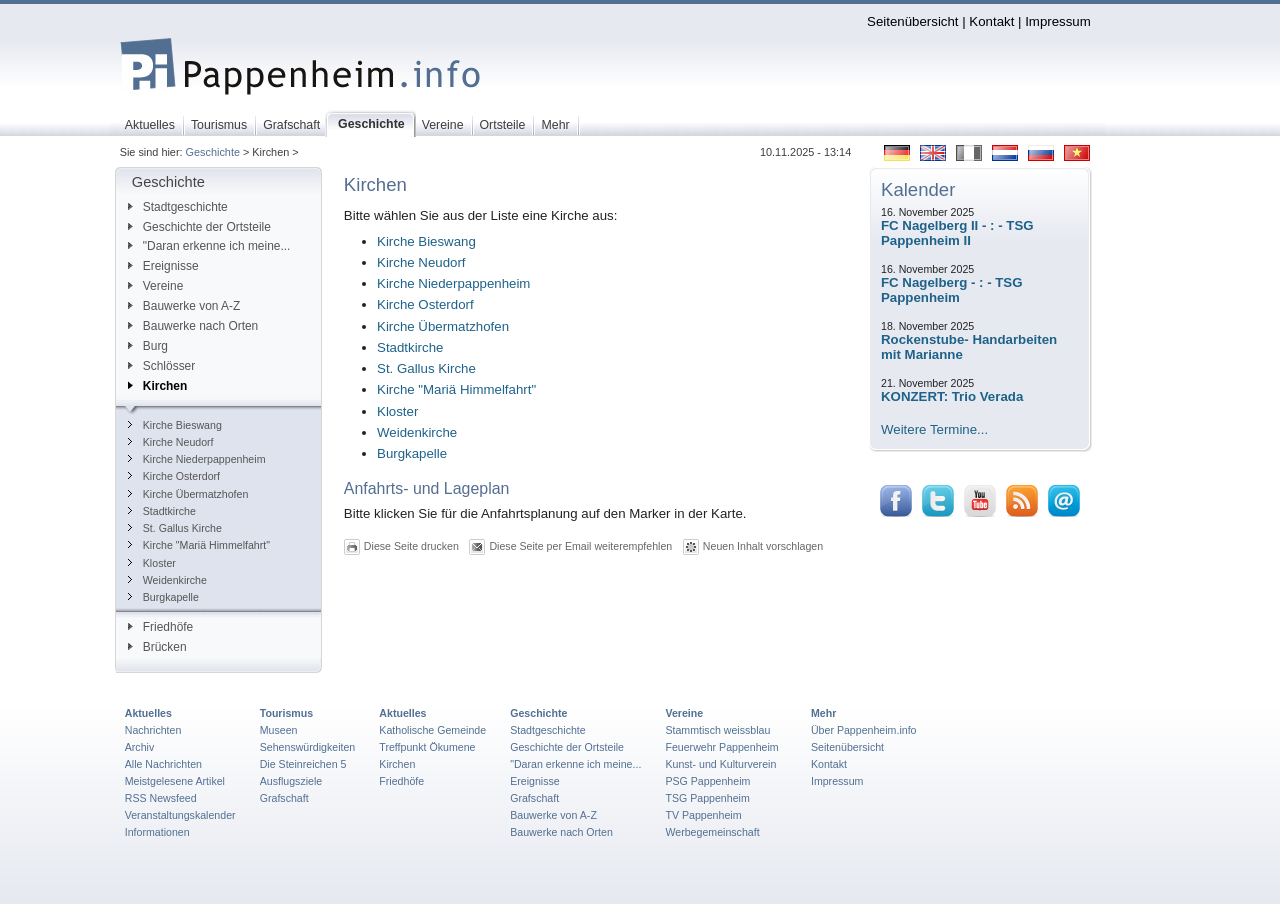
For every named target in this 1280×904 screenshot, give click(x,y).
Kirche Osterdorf (174, 476)
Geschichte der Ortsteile (199, 227)
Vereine (156, 286)
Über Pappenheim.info (864, 730)
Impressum (1058, 21)
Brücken (157, 647)
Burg (148, 346)
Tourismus (286, 713)
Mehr (823, 713)
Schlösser (161, 366)
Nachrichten (153, 730)
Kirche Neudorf (171, 442)
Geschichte (213, 152)
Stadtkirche (162, 511)
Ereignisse (163, 266)
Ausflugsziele (291, 781)
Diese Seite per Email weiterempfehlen (580, 546)
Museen (279, 730)
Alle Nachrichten (163, 764)
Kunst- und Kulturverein (720, 764)
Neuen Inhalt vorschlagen (763, 546)
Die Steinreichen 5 (303, 764)
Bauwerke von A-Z (184, 306)
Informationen (157, 832)
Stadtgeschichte (178, 207)
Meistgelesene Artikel (175, 781)
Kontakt (991, 21)
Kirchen (157, 386)
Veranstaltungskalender (180, 815)
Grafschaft (284, 798)
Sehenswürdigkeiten (308, 747)
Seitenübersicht (912, 21)
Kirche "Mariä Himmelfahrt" (199, 545)
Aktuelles (148, 713)
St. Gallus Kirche (175, 528)
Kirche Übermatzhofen (188, 494)
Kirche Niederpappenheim (197, 459)
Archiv (139, 747)
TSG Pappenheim (707, 798)
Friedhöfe (160, 627)
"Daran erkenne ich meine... (209, 246)
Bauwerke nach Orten (193, 326)
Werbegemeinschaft (712, 832)
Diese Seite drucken (411, 546)
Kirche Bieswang (175, 425)
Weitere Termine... (934, 429)
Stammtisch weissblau (717, 730)
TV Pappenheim (703, 815)
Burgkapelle (163, 597)
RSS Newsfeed (161, 798)
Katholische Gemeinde (432, 730)
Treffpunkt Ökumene (427, 747)
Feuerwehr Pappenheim (721, 747)
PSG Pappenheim (707, 781)
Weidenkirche (167, 580)
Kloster (152, 563)
